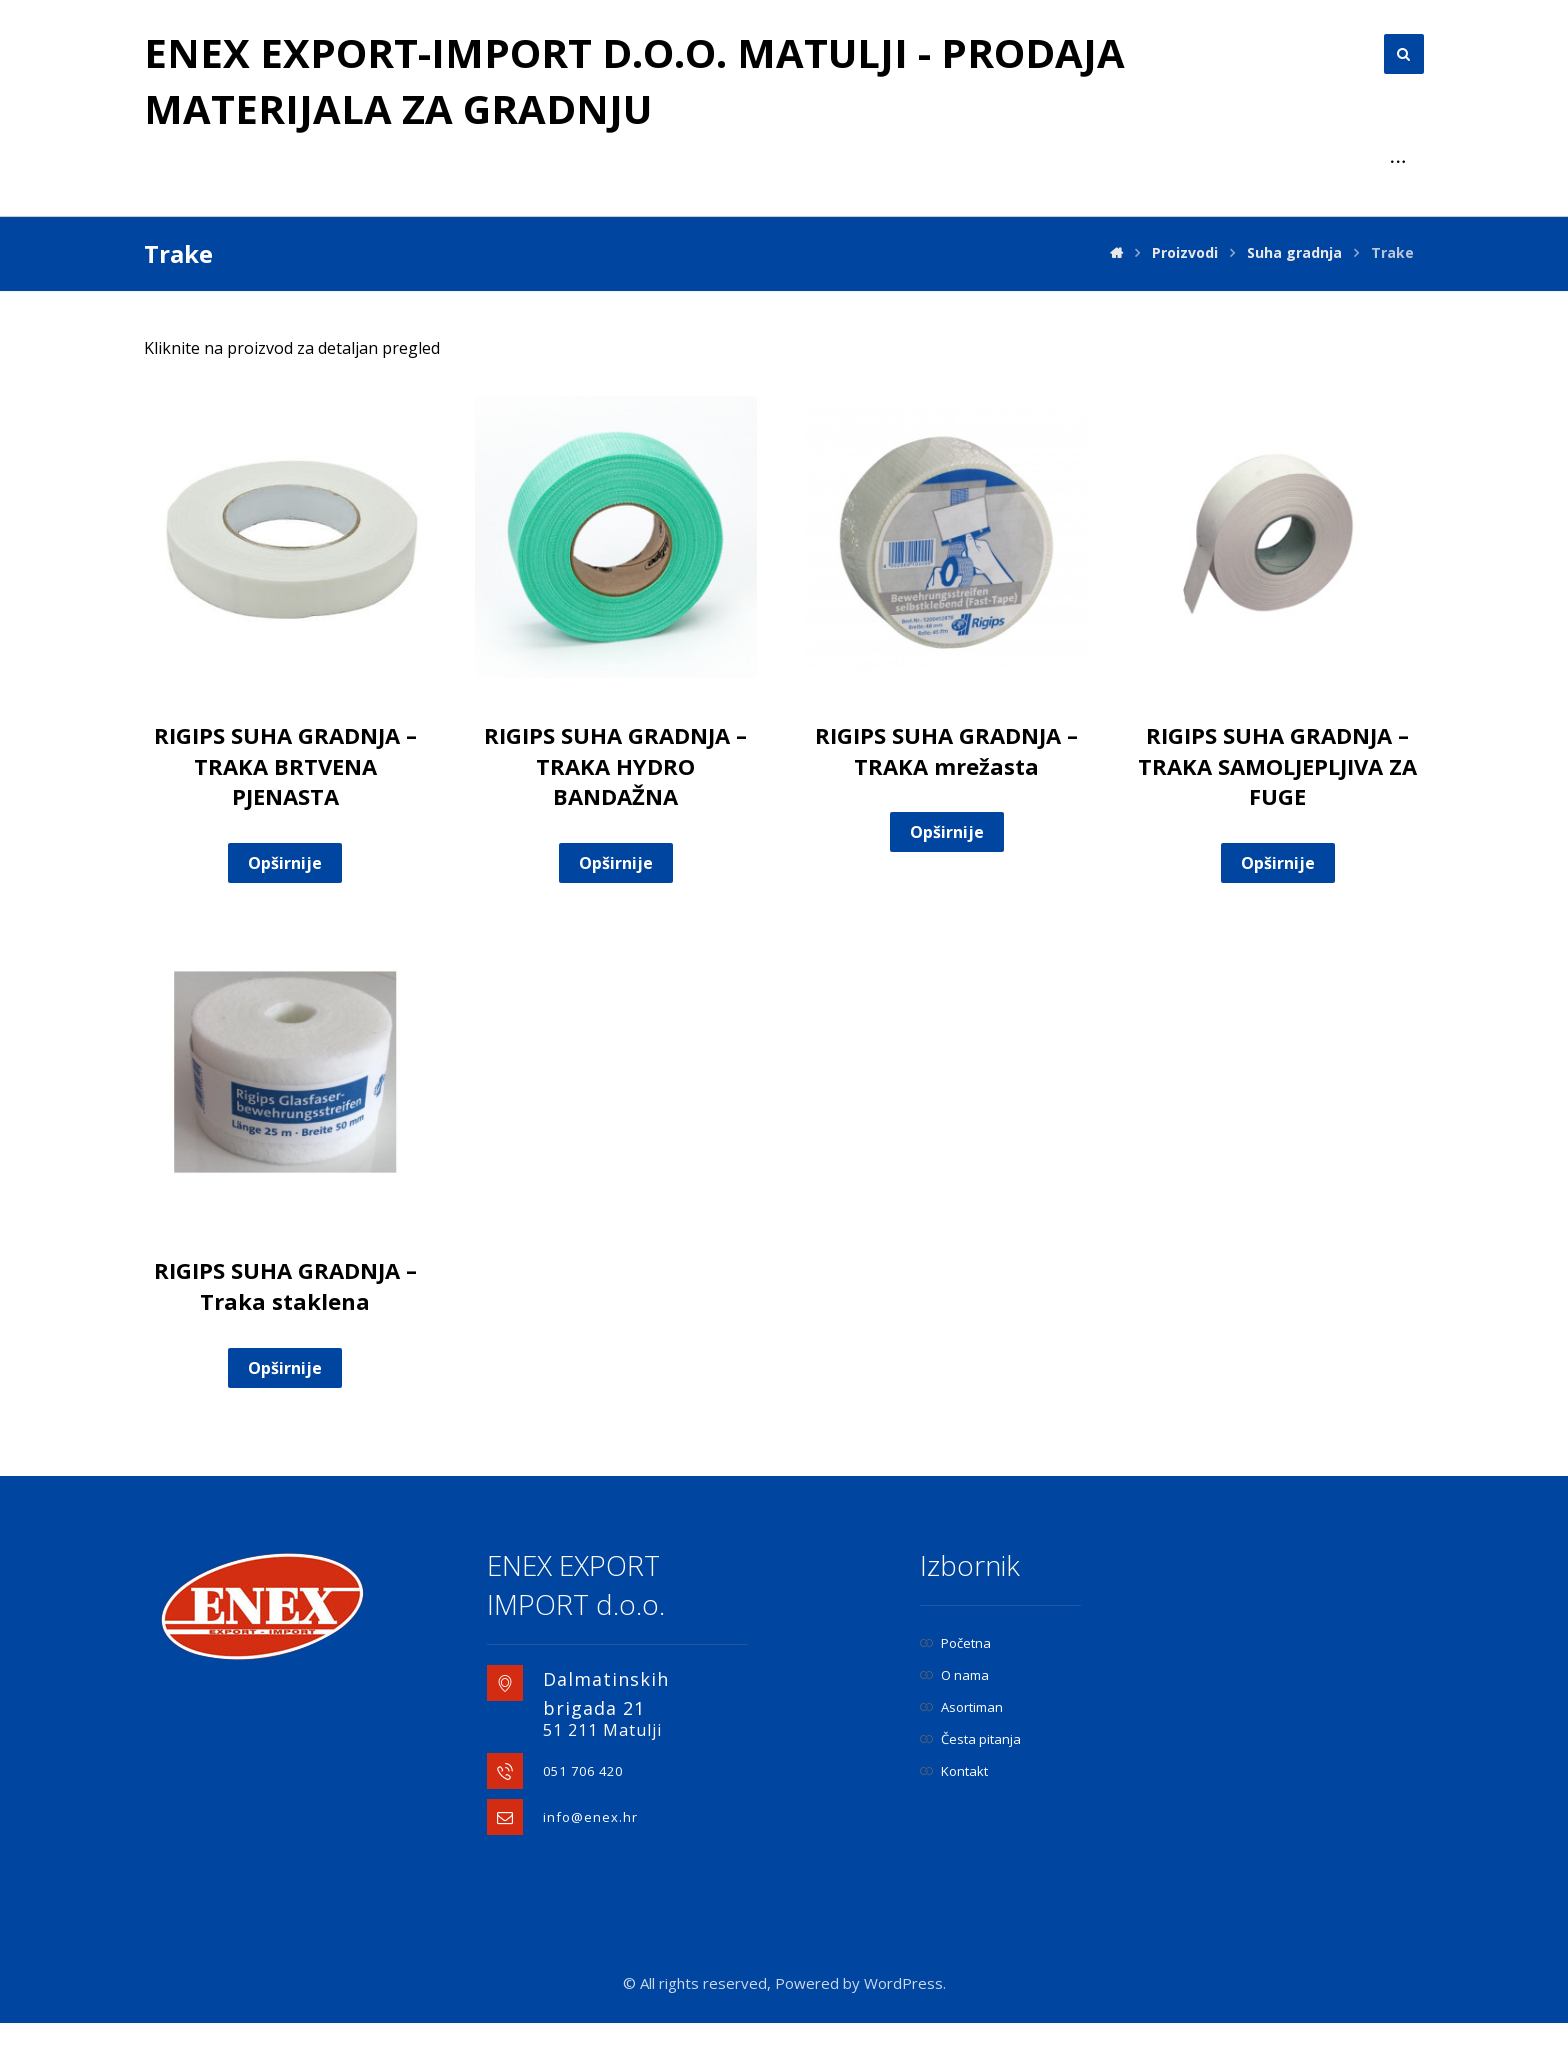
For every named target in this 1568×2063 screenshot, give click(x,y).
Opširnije (285, 903)
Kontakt (954, 1811)
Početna (955, 1683)
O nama (954, 1715)
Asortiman (961, 1747)
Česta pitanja (970, 1779)
